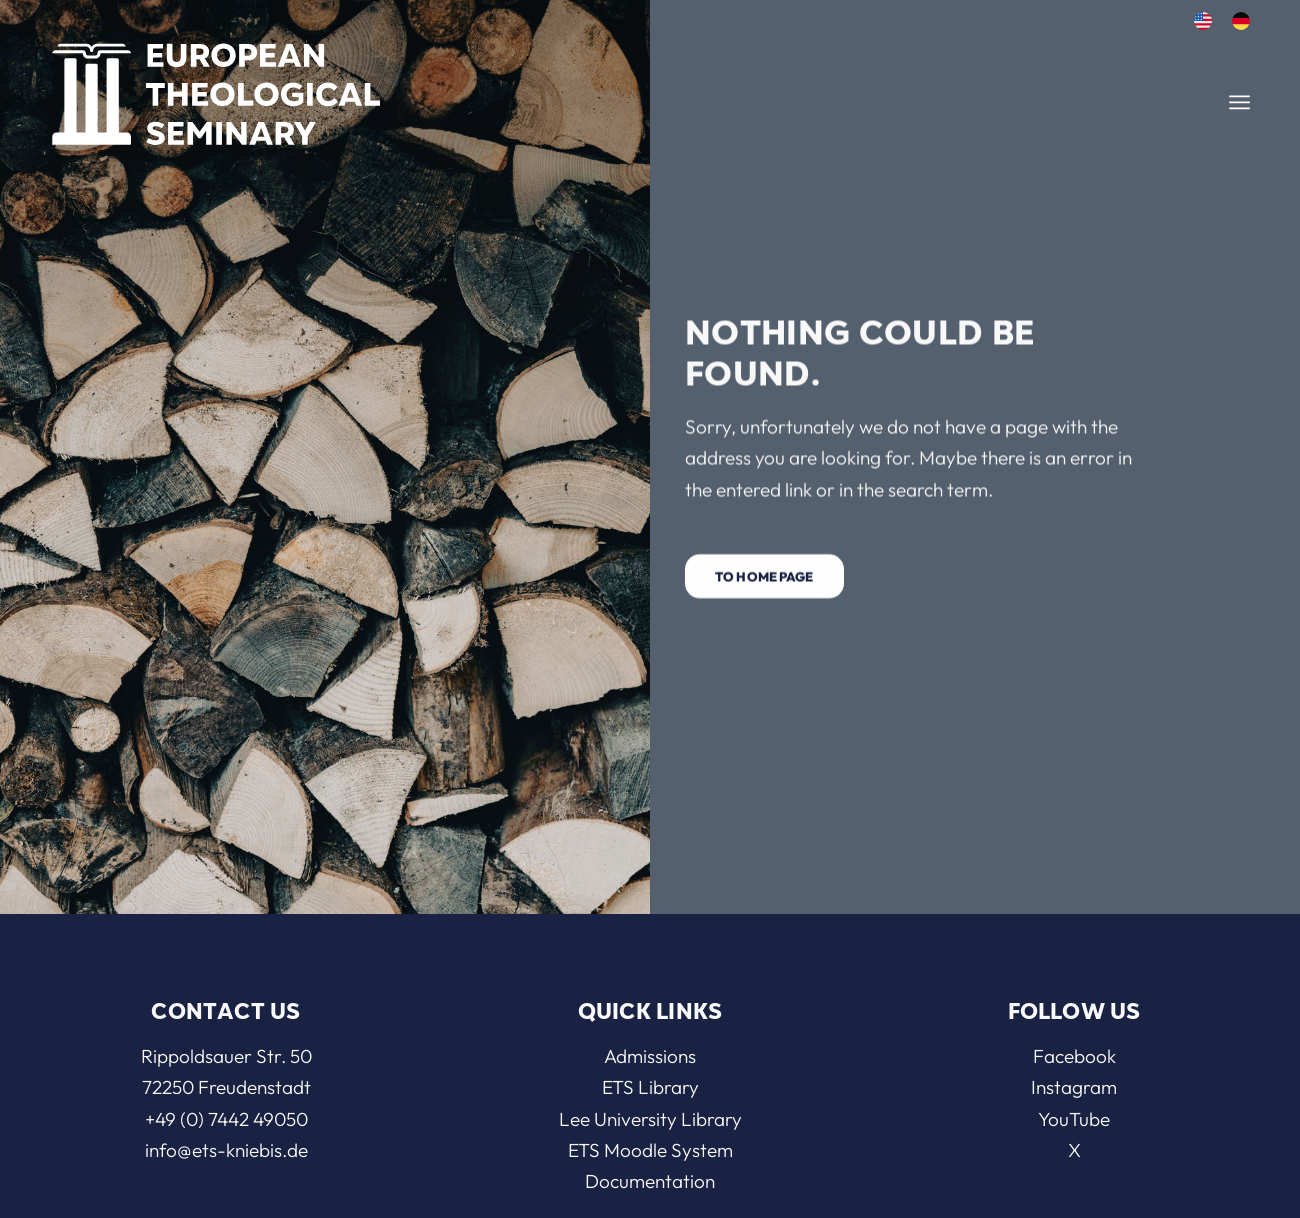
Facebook (1074, 1056)
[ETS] (216, 88)
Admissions (650, 1056)
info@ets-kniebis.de (226, 1150)
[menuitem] (1203, 21)
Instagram (1074, 1087)
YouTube (1074, 1119)
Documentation (650, 1181)
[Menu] (1239, 102)
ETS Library (650, 1087)
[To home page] (764, 579)
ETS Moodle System (650, 1150)
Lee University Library (650, 1119)
